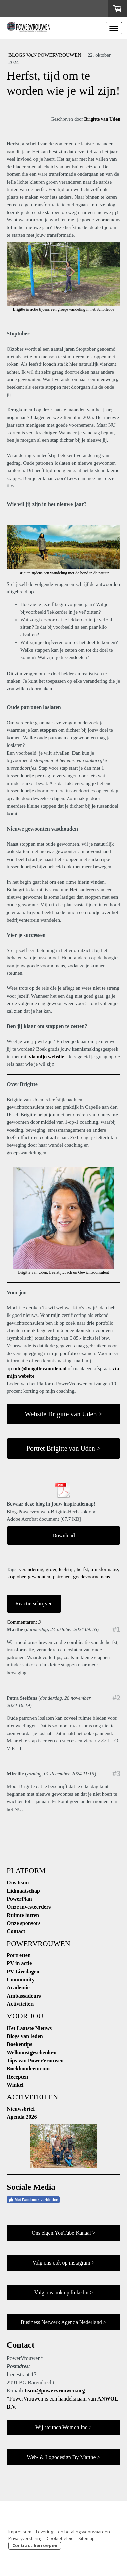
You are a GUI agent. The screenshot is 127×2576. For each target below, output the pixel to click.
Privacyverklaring (25, 2538)
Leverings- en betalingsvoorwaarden (73, 2532)
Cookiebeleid (60, 2538)
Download (63, 1535)
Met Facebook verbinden (33, 2199)
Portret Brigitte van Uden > (63, 1448)
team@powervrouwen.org (55, 2390)
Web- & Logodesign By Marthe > (63, 2457)
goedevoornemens (91, 1576)
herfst (82, 1569)
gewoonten (39, 1576)
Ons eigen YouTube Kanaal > (63, 2233)
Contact (16, 1931)
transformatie (104, 1569)
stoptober (16, 1576)
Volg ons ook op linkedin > (63, 2292)
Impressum (19, 2532)
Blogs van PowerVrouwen (45, 55)
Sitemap (86, 2538)
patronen (61, 1576)
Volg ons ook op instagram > (63, 2263)
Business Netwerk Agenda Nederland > (63, 2322)
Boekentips (20, 2044)
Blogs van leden (25, 2036)
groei (51, 1569)
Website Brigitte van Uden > (63, 1414)
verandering (31, 1569)
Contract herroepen (34, 2545)
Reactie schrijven (34, 1603)
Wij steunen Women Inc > (63, 2427)
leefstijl (66, 1569)
